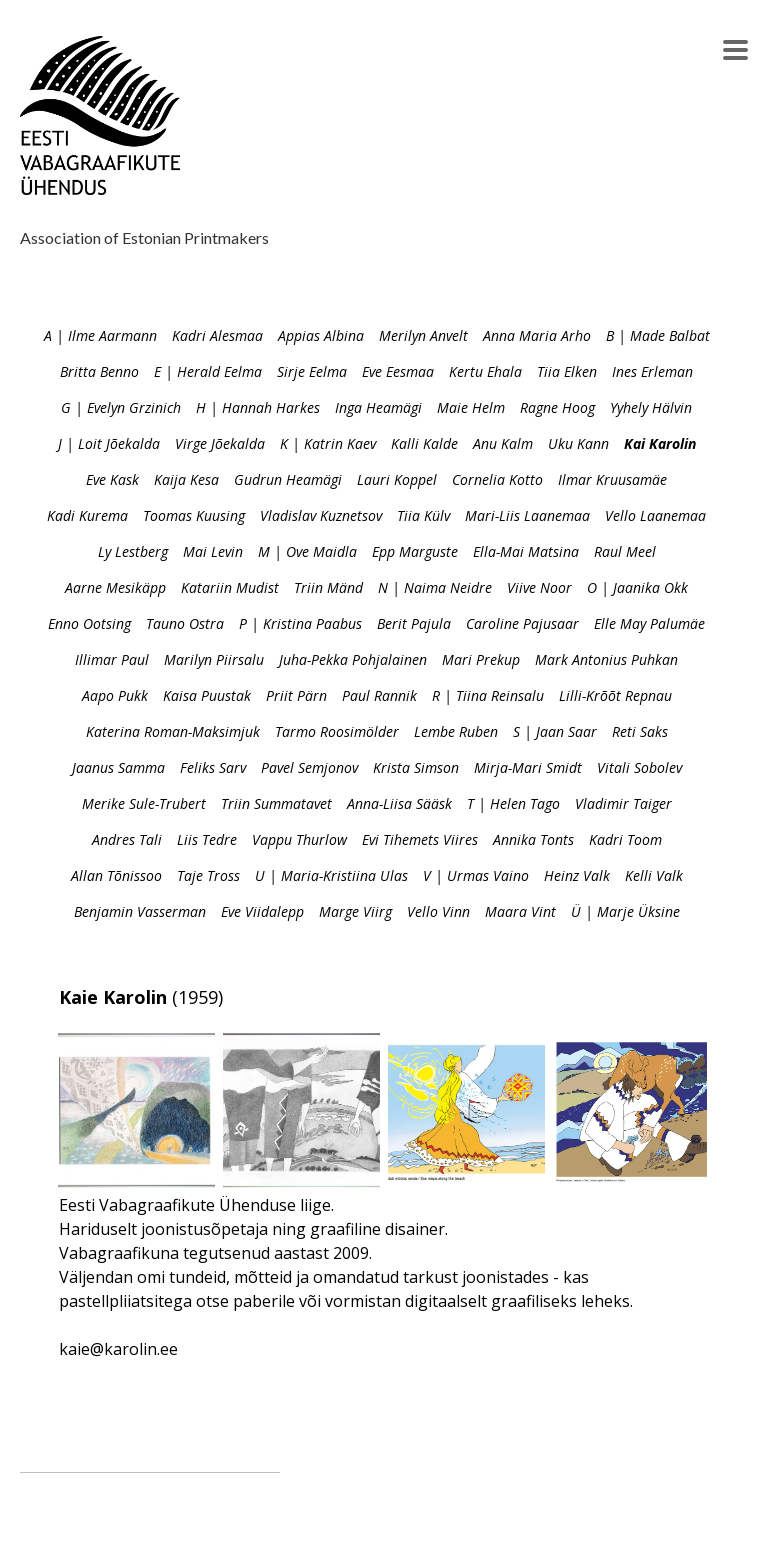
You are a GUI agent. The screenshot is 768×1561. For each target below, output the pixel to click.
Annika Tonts (533, 839)
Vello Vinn (438, 911)
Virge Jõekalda (220, 443)
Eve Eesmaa (398, 371)
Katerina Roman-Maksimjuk (173, 731)
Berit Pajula (414, 623)
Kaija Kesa (186, 479)
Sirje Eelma (312, 371)
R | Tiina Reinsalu (488, 695)
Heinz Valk (577, 875)
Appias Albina (321, 335)
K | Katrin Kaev (328, 443)
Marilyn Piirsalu (214, 659)
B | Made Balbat (658, 335)
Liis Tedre (207, 839)
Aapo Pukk (115, 695)
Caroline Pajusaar (522, 623)
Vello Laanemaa (655, 515)
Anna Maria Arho (537, 335)
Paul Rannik (379, 695)
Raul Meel (625, 551)
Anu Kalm (503, 443)
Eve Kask (112, 479)
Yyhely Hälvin (651, 407)
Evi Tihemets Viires (420, 839)
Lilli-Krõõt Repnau (615, 695)
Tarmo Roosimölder (337, 731)
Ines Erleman (652, 371)
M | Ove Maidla (307, 551)
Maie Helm (471, 407)
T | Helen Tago (513, 803)
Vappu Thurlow (299, 839)
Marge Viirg (355, 911)
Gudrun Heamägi (288, 479)
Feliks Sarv (213, 767)
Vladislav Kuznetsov (321, 515)
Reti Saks (640, 731)
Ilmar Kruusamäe (612, 479)
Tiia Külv (423, 515)
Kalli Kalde (424, 443)
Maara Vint (520, 911)
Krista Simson (416, 767)
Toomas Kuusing (194, 515)
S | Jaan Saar (555, 731)
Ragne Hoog (557, 407)
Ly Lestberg (133, 551)
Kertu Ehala (485, 371)
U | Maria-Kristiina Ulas (331, 875)
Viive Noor (539, 587)
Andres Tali (127, 839)
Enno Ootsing (89, 623)
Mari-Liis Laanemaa (527, 515)
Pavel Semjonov (309, 767)
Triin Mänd (328, 587)
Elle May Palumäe (649, 623)
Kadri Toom (625, 839)
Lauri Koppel (397, 479)
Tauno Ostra (185, 623)
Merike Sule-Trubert (144, 803)
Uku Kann (578, 443)
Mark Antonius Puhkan (606, 659)
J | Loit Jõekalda (109, 443)
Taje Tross (208, 875)
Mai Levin (213, 551)
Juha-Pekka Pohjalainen (353, 659)
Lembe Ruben (456, 731)
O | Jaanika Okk (637, 587)
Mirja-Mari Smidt (528, 767)
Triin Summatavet (276, 803)
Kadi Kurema (87, 515)
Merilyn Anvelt (423, 335)
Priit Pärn (296, 695)
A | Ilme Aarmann (100, 335)
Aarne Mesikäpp (115, 587)
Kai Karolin (660, 443)
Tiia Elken (567, 371)
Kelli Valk (654, 875)
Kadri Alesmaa (217, 335)
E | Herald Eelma (208, 371)
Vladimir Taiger (623, 803)
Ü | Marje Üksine (625, 911)
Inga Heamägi (378, 407)
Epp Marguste (415, 551)
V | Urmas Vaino (476, 875)
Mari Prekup (481, 659)
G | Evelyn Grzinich (121, 407)
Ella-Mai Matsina (526, 551)
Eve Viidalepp (262, 911)
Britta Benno (99, 371)
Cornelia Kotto (497, 479)
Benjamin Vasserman (140, 911)
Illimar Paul (112, 659)
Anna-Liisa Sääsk (399, 803)
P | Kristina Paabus (300, 623)
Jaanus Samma (118, 767)
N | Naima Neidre (435, 587)
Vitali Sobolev (639, 767)
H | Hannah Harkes (258, 407)
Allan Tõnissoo (116, 875)
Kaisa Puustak (207, 695)
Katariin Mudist (230, 587)
